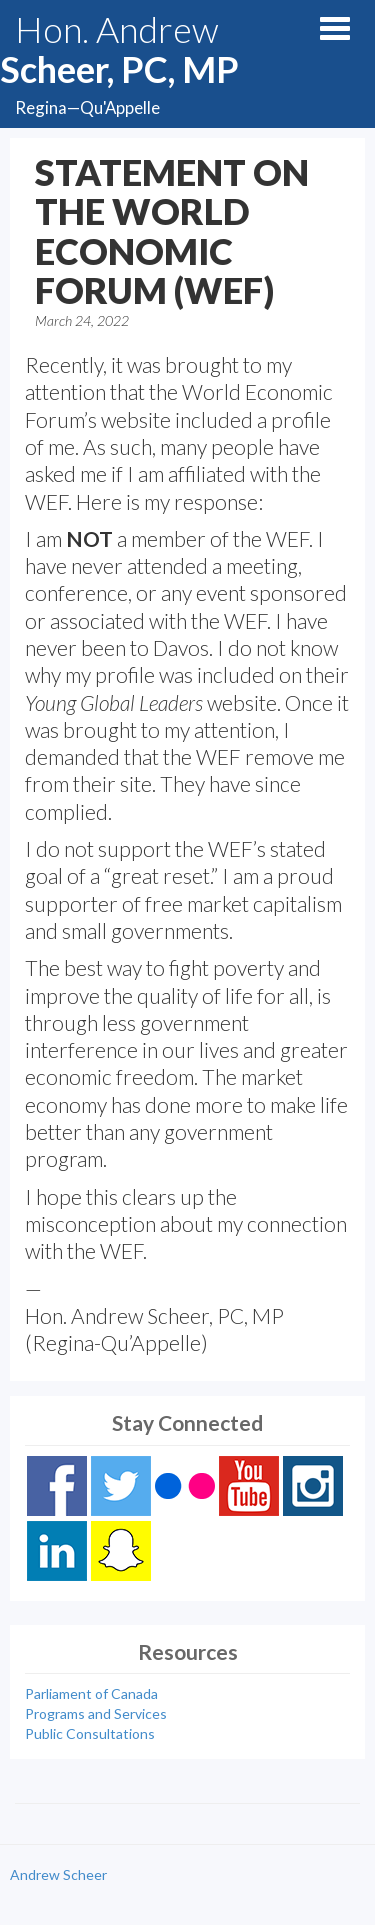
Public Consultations (90, 1733)
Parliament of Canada (91, 1693)
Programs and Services (96, 1713)
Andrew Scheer (58, 1874)
